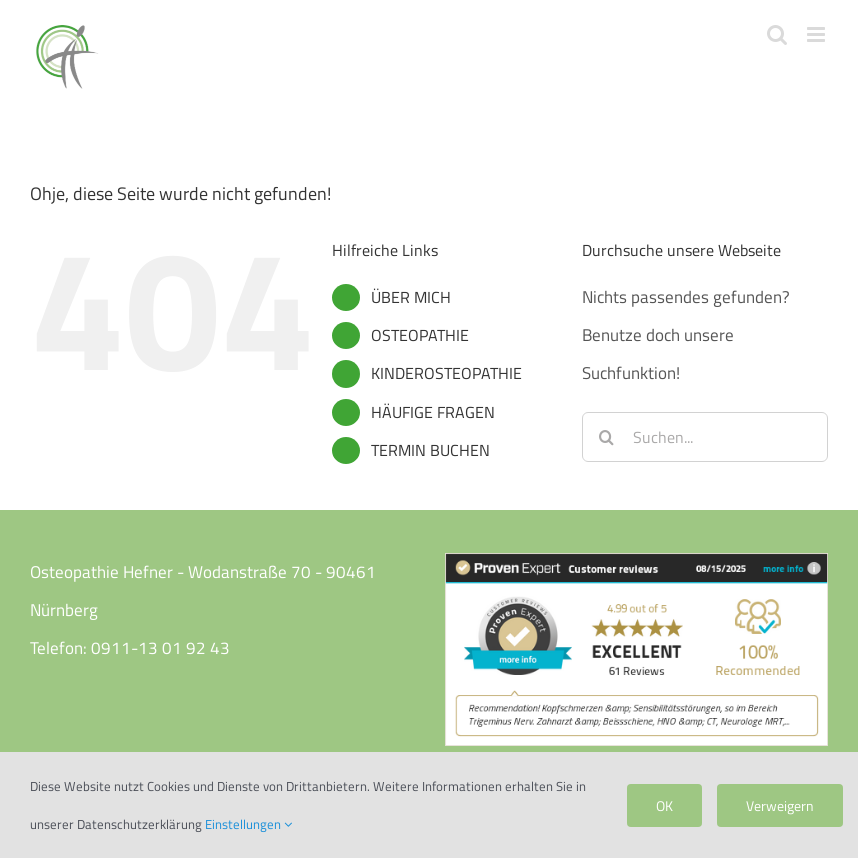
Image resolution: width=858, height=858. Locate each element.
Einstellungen (248, 824)
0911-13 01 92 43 (160, 648)
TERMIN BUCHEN (430, 450)
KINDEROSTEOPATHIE (446, 373)
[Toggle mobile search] (777, 34)
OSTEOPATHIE (420, 335)
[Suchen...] (705, 437)
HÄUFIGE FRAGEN (433, 412)
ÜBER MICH (411, 297)
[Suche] (607, 437)
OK (664, 805)
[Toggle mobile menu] (817, 34)
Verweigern (780, 805)
